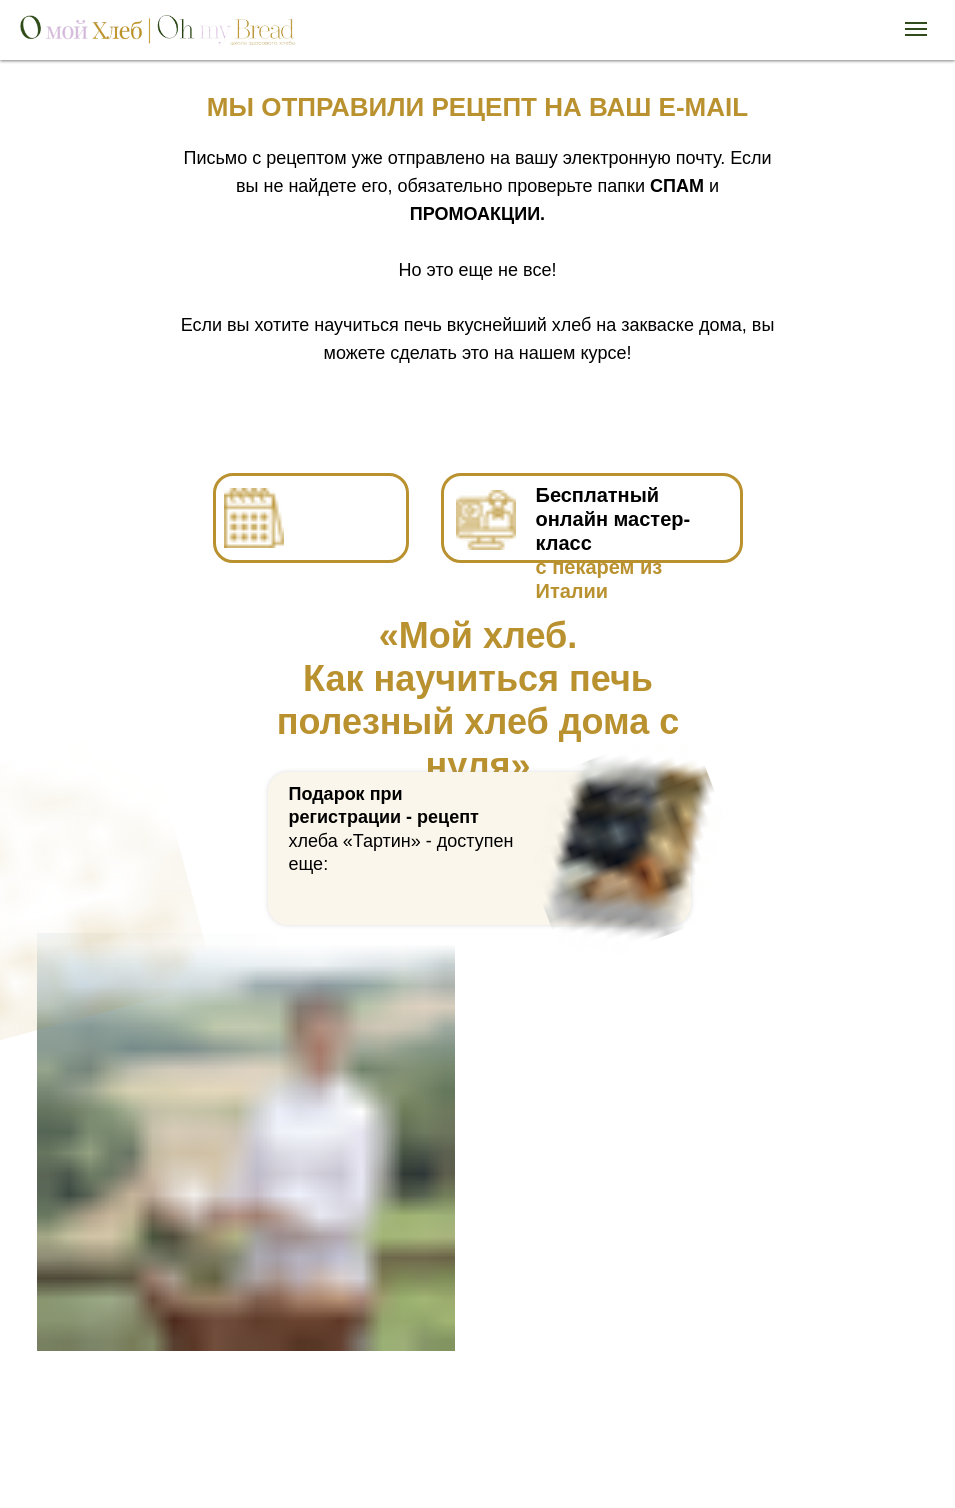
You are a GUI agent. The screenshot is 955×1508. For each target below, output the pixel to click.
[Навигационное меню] (916, 29)
